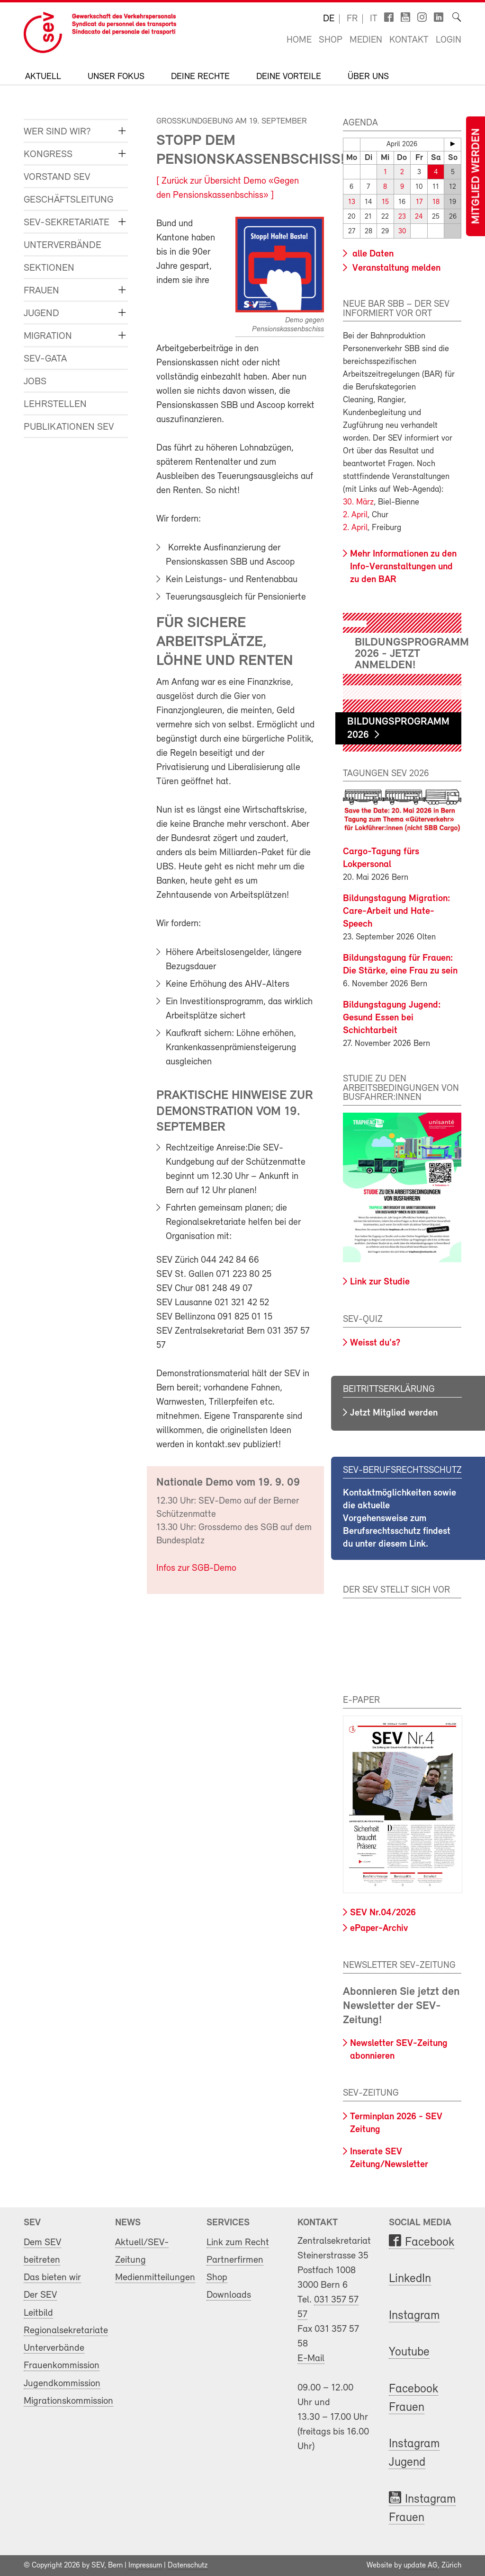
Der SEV (40, 2295)
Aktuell (43, 76)
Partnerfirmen (235, 2260)
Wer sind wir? (57, 132)
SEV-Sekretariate (66, 223)
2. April (355, 515)
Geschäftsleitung (68, 200)
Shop (330, 40)
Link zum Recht (238, 2242)
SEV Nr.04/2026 (383, 1913)
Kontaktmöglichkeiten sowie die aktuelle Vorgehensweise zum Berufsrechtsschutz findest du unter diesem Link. (399, 1518)
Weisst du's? (375, 1342)
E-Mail (310, 2359)
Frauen (41, 291)
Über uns (368, 76)
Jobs (35, 382)
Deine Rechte (200, 76)
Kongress (48, 154)
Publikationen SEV (69, 427)
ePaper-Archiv (379, 1928)
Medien (366, 40)
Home (299, 40)
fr (352, 19)
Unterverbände (62, 245)
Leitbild (38, 2313)
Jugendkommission (62, 2383)
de (328, 19)
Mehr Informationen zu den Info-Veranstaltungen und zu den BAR (403, 566)
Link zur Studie (380, 1282)
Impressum (145, 2565)
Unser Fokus (116, 76)
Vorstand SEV (57, 177)
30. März (358, 502)
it (373, 19)
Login (448, 40)
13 (351, 201)
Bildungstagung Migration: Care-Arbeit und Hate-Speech (396, 911)
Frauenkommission (61, 2366)
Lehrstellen (55, 404)
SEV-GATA (45, 359)
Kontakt (409, 40)
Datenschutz (187, 2565)
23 (402, 216)
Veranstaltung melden (395, 268)
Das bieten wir (52, 2278)
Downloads (229, 2295)
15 (385, 201)
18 (436, 201)
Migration (48, 336)
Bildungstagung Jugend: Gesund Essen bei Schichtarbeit (392, 1018)
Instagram (414, 2316)
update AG (421, 2565)
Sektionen (49, 268)
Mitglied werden (476, 176)
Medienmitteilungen (155, 2278)
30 (402, 231)
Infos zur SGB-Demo (196, 1568)
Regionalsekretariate (66, 2331)
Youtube (409, 2352)
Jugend (41, 314)
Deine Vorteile (288, 76)
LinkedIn (410, 2279)
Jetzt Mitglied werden (394, 1413)
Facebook (429, 2242)
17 (419, 201)
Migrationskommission (68, 2401)
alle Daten (372, 253)
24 (419, 216)
